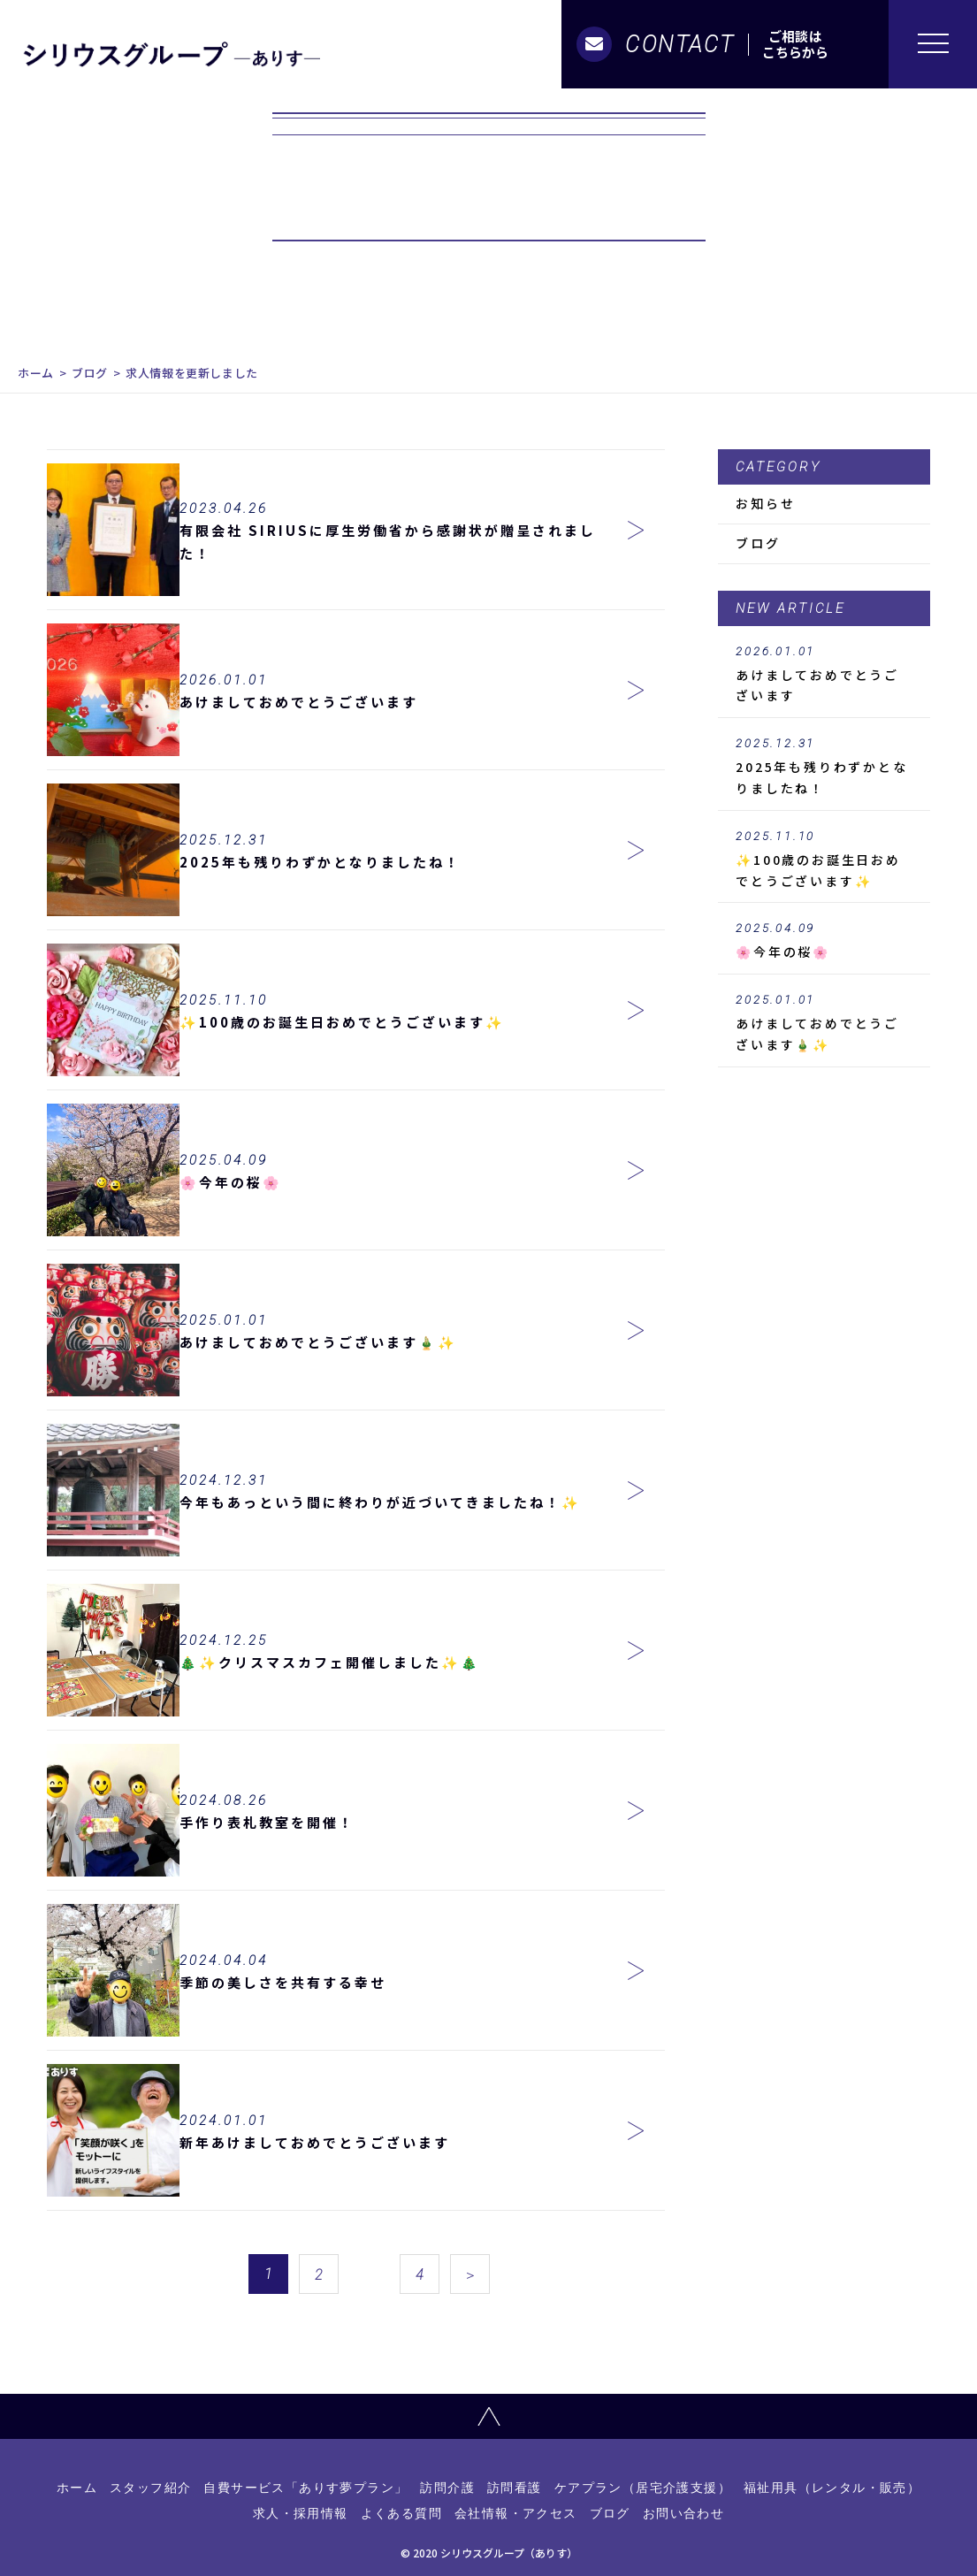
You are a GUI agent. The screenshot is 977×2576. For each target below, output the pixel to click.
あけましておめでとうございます (824, 675)
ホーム (36, 372)
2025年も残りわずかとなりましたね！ (824, 767)
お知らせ (765, 503)
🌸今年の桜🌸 (824, 940)
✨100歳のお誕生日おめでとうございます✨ (824, 859)
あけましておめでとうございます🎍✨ (824, 1023)
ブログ (90, 372)
